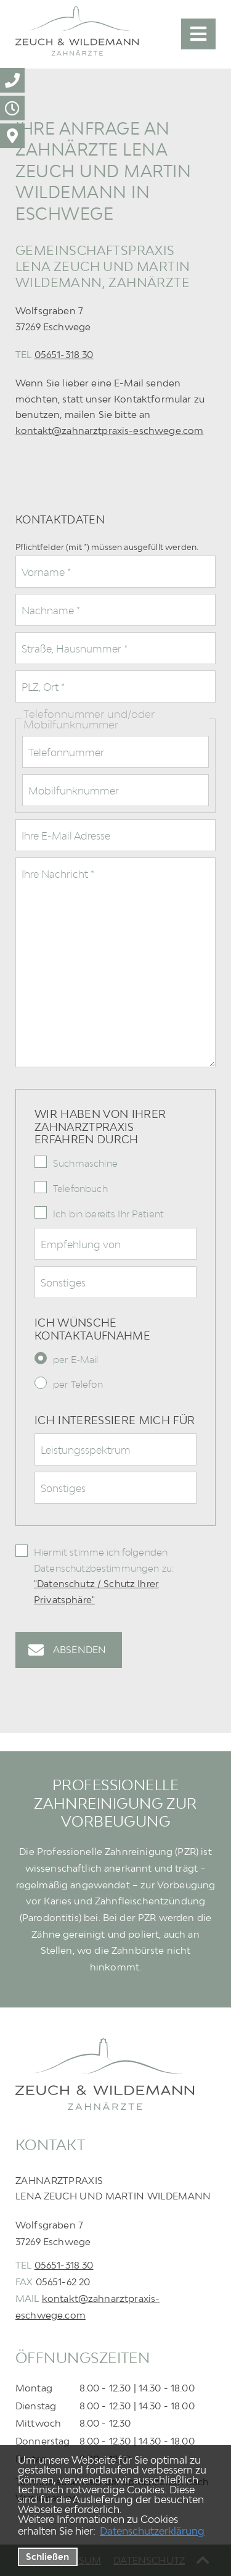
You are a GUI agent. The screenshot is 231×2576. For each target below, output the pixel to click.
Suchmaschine (85, 1163)
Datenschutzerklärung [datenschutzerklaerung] (152, 2531)
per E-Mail (76, 1359)
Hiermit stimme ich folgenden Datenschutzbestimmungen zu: (104, 1576)
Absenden (79, 1649)
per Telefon (78, 1384)
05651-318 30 (64, 354)
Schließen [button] (47, 2556)
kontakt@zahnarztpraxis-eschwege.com (109, 430)
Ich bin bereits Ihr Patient (108, 1213)
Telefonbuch (80, 1188)
